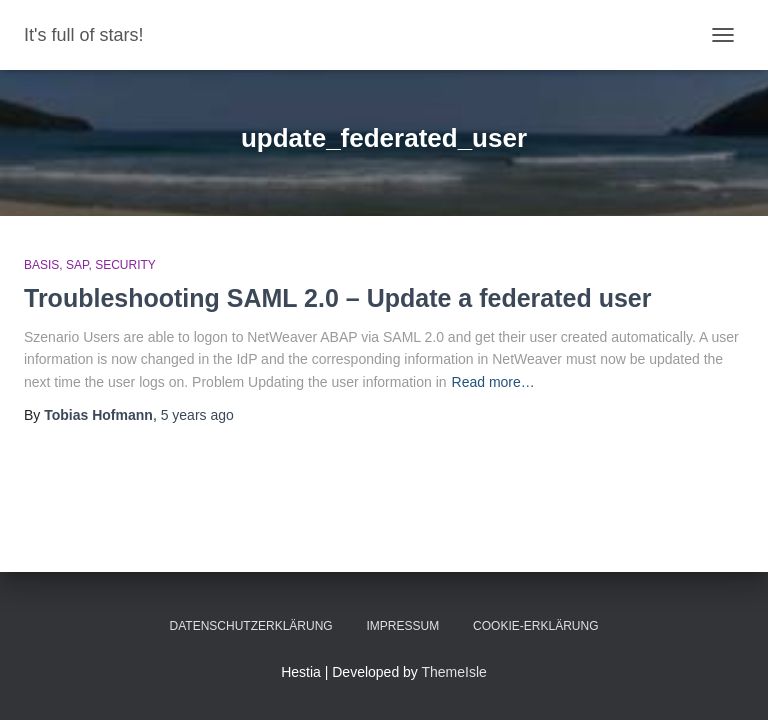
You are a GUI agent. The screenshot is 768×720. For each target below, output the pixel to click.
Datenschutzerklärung (251, 626)
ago (197, 415)
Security (125, 265)
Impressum (403, 626)
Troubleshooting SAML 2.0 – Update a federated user (337, 298)
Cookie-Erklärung (535, 626)
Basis (41, 265)
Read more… (493, 382)
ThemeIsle (454, 672)
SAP (77, 265)
